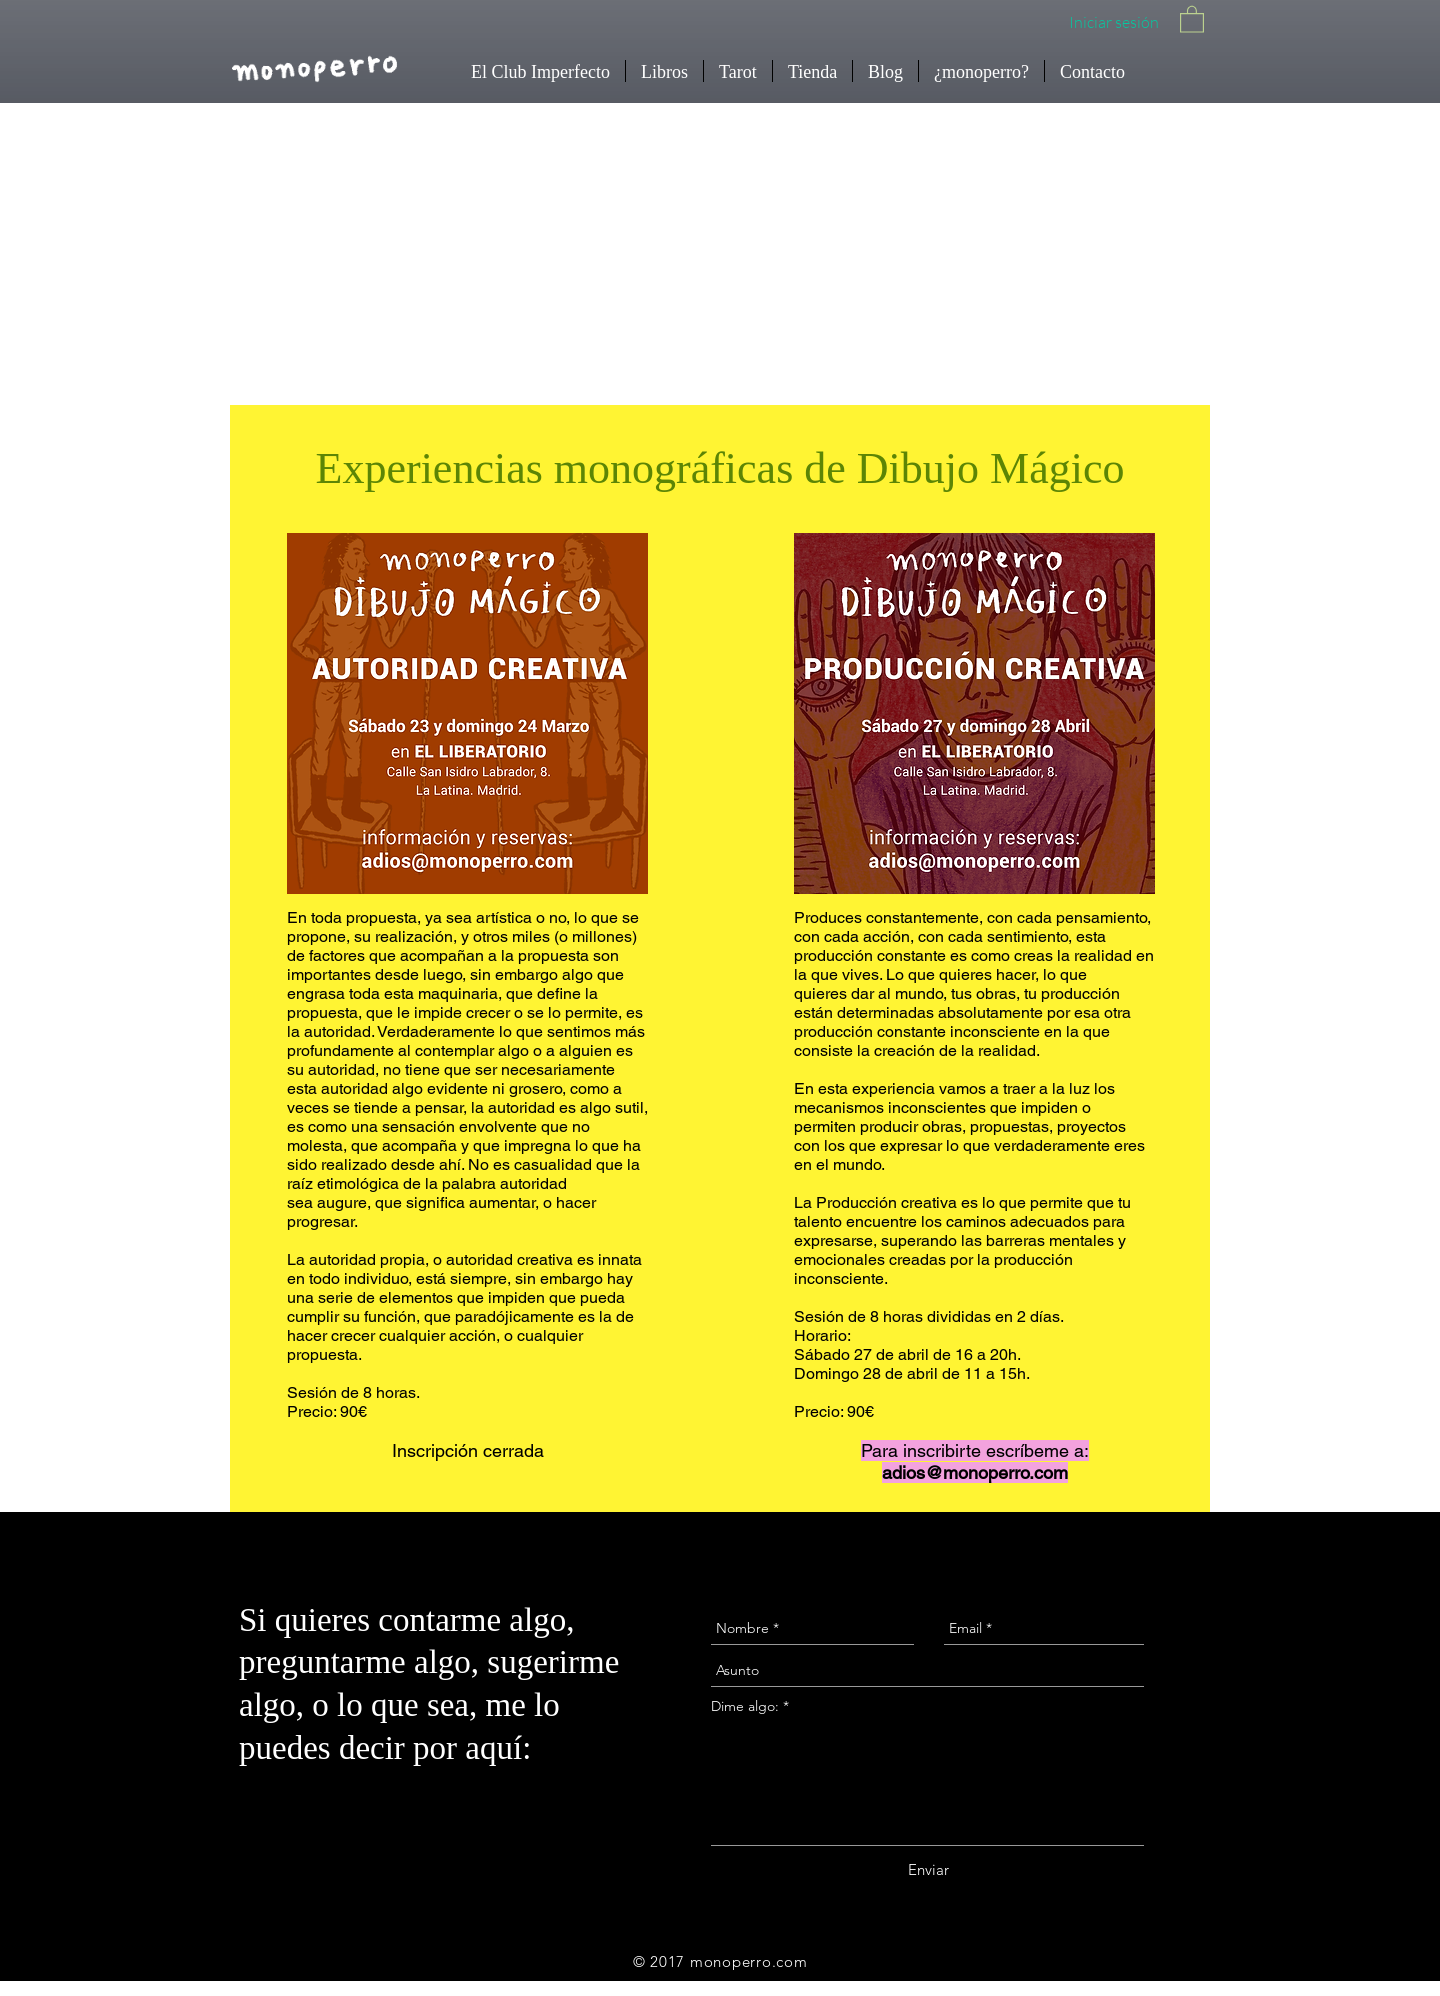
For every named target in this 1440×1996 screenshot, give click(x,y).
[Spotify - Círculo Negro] (1378, 1901)
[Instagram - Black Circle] (1378, 1597)
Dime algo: (745, 1706)
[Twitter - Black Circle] (1378, 1825)
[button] (1192, 18)
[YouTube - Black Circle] (1378, 1673)
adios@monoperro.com (975, 1472)
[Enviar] (928, 1869)
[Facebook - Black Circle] (1378, 1749)
